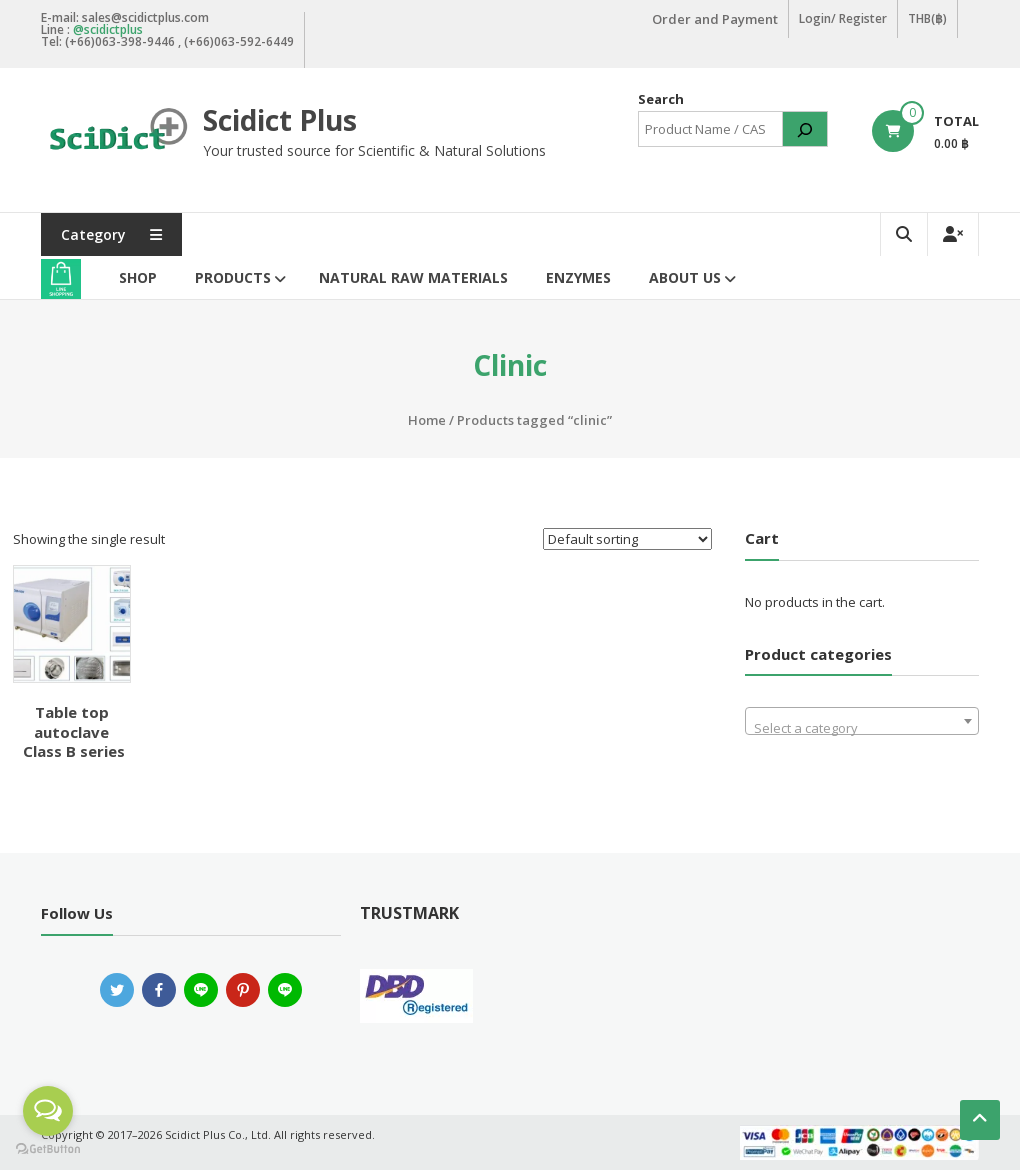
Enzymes (578, 277)
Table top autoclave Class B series (72, 731)
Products (233, 277)
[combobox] (862, 721)
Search (661, 99)
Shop (138, 277)
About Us (685, 277)
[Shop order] (627, 539)
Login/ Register (843, 18)
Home (427, 420)
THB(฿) (927, 18)
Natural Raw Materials (413, 277)
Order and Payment (715, 19)
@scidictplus (108, 29)
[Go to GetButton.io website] (48, 1149)
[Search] (805, 129)
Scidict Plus (280, 120)
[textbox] (862, 728)
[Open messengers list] (48, 1111)
